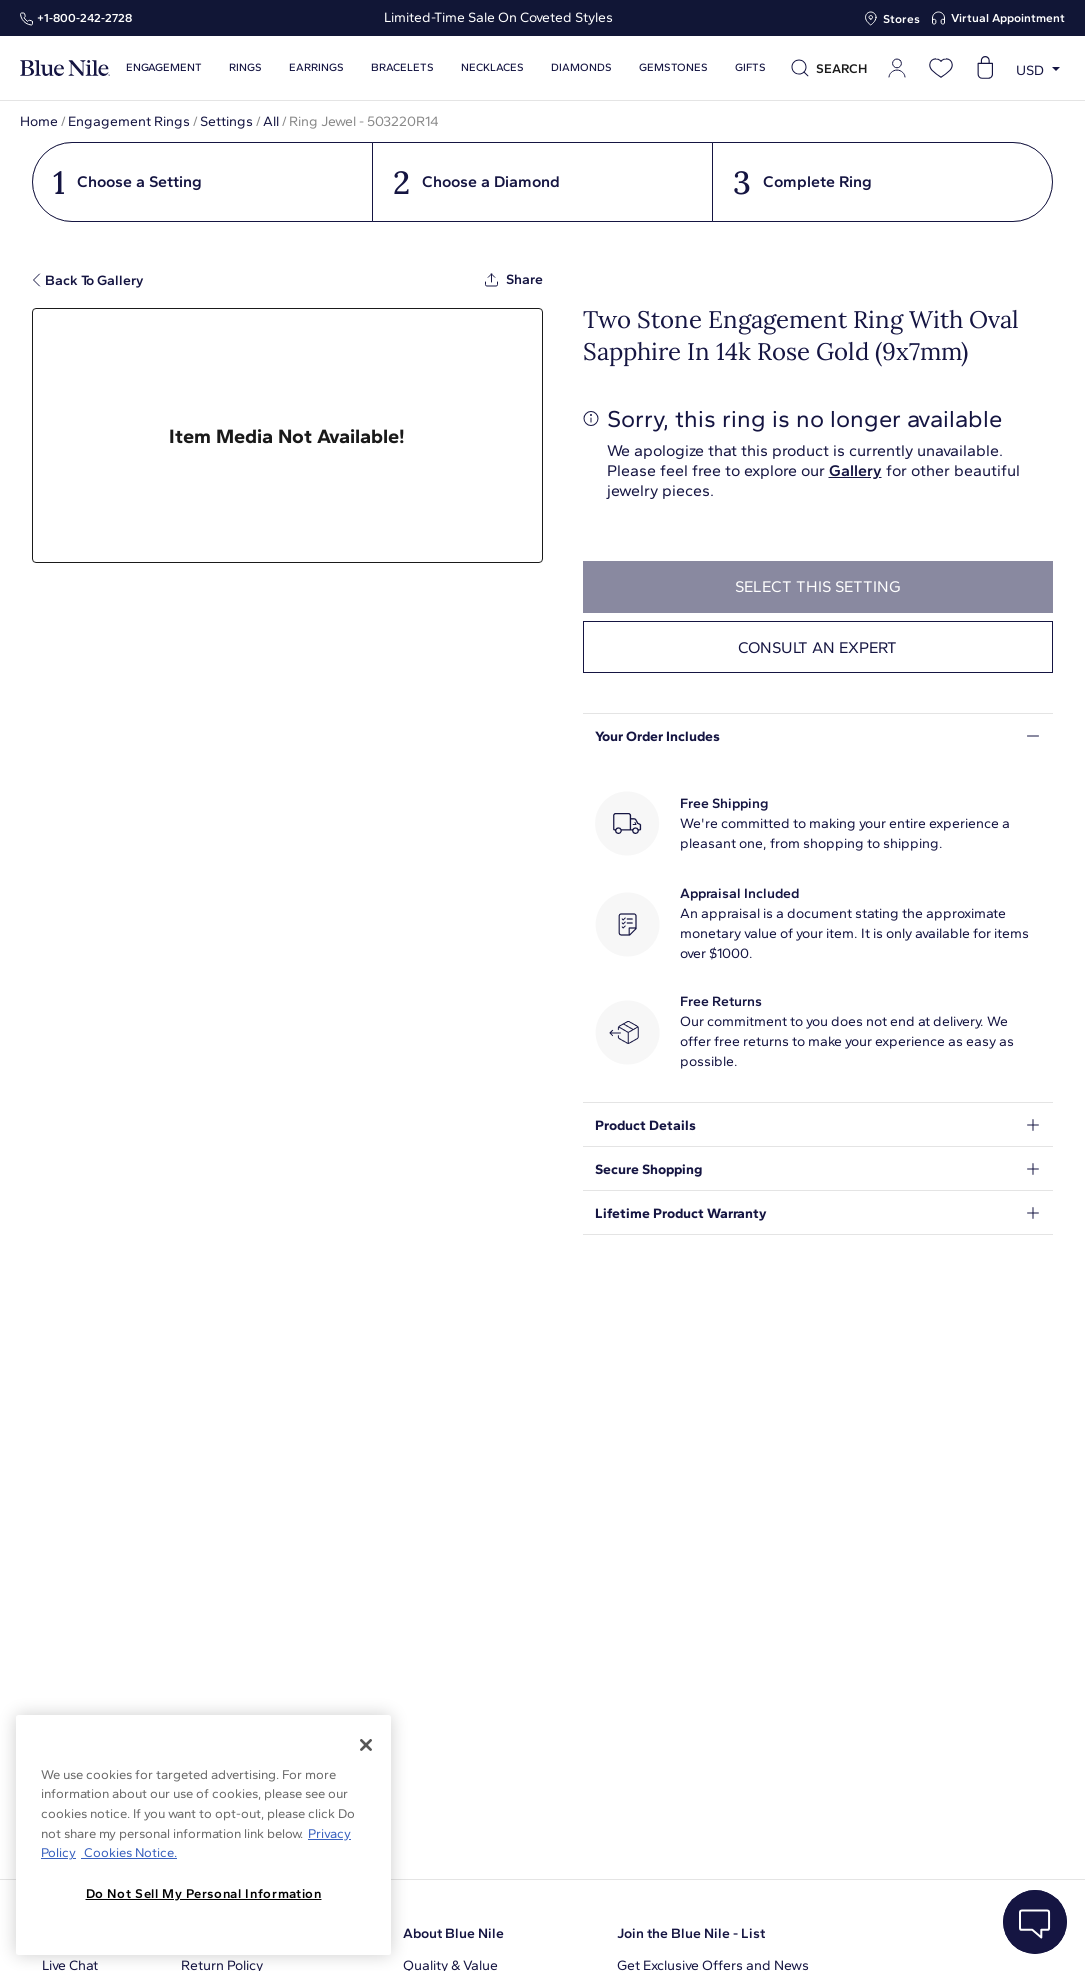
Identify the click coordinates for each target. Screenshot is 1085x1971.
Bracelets (402, 67)
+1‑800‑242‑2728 (84, 18)
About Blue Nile (453, 1933)
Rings (245, 67)
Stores (901, 19)
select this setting (818, 586)
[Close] (366, 1745)
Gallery (855, 470)
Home (39, 121)
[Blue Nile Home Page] (65, 68)
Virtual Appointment (1008, 18)
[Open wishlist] (941, 68)
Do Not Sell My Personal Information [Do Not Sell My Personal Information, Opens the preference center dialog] (204, 1893)
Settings (226, 121)
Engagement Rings (129, 121)
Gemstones (673, 67)
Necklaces (492, 67)
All (271, 121)
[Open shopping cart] (985, 68)
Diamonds (581, 67)
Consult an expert (817, 647)
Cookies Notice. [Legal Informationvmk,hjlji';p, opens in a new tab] (129, 1852)
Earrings (316, 67)
